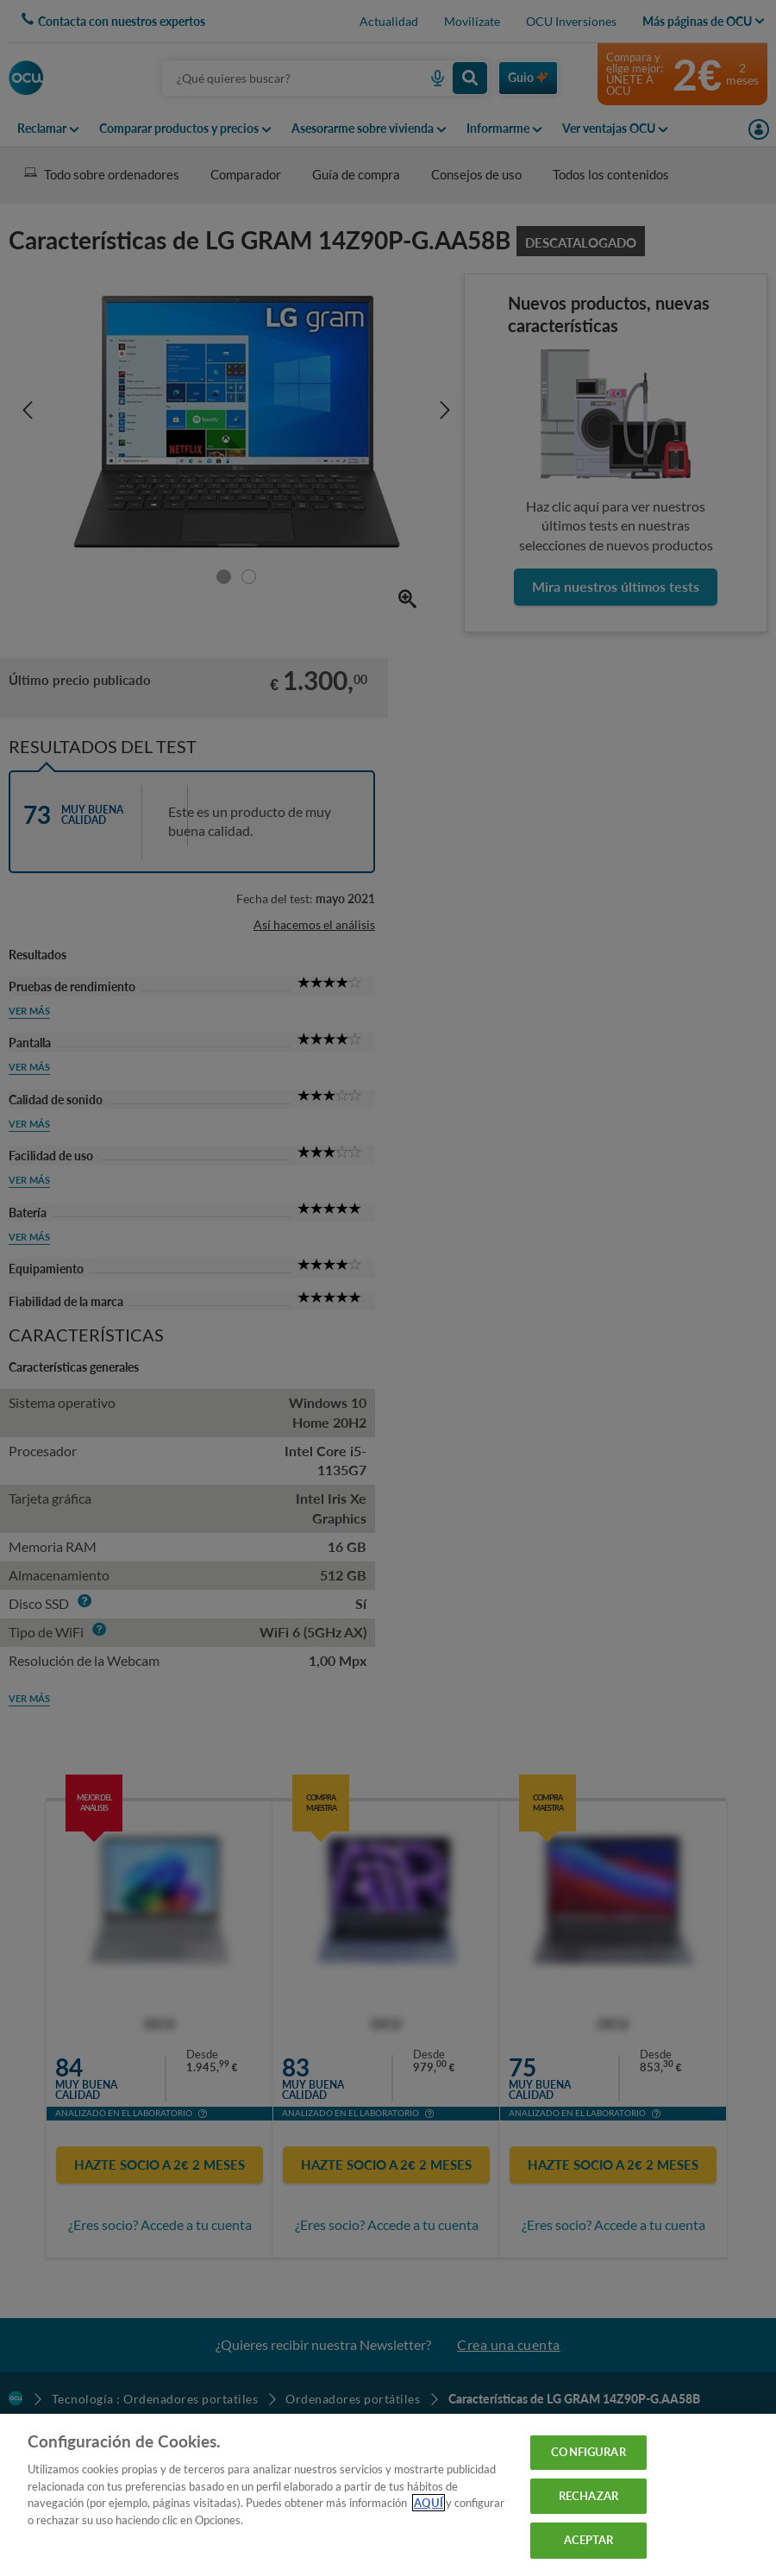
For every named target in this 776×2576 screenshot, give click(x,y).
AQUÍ (428, 2503)
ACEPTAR (589, 2540)
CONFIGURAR (588, 2452)
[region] (388, 2495)
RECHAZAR (588, 2496)
